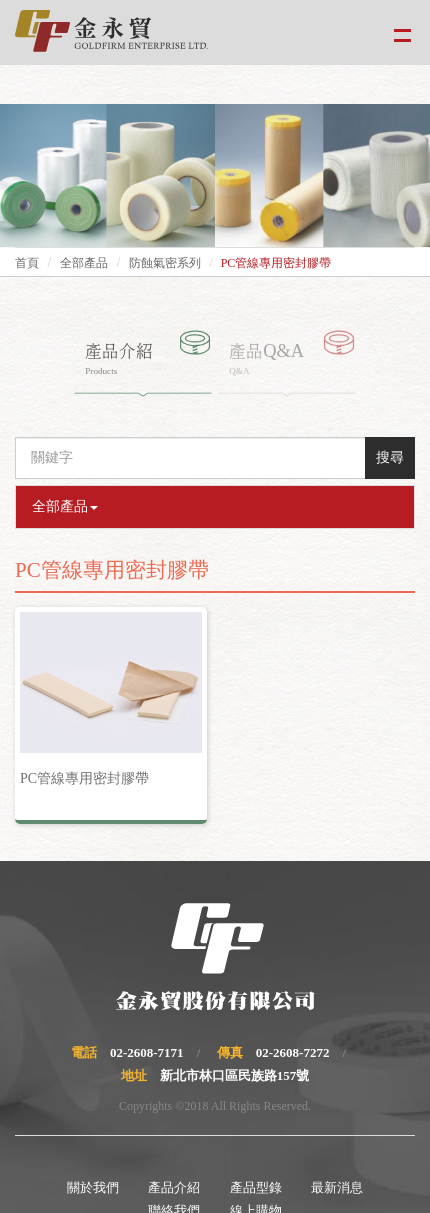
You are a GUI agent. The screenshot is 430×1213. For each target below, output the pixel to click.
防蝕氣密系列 (165, 263)
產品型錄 (256, 1187)
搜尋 (390, 457)
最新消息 (337, 1187)
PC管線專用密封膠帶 (84, 778)
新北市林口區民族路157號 (235, 1075)
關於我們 (93, 1187)
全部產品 (84, 263)
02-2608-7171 (147, 1052)
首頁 (27, 263)
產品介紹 (174, 1187)
